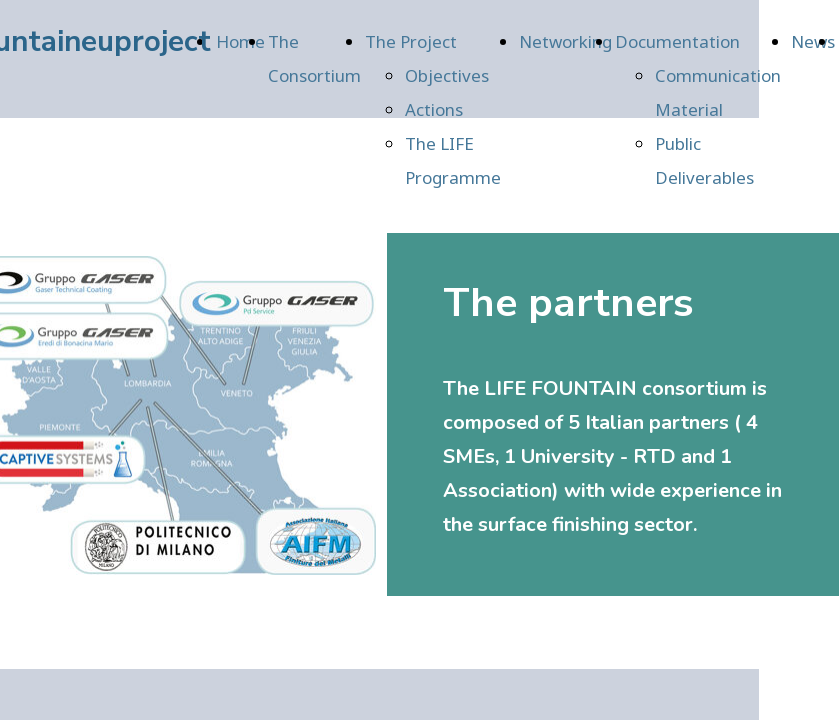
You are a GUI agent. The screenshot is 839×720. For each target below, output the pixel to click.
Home (240, 41)
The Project (411, 41)
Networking (565, 41)
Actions (434, 109)
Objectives (447, 75)
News (813, 41)
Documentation (677, 41)
